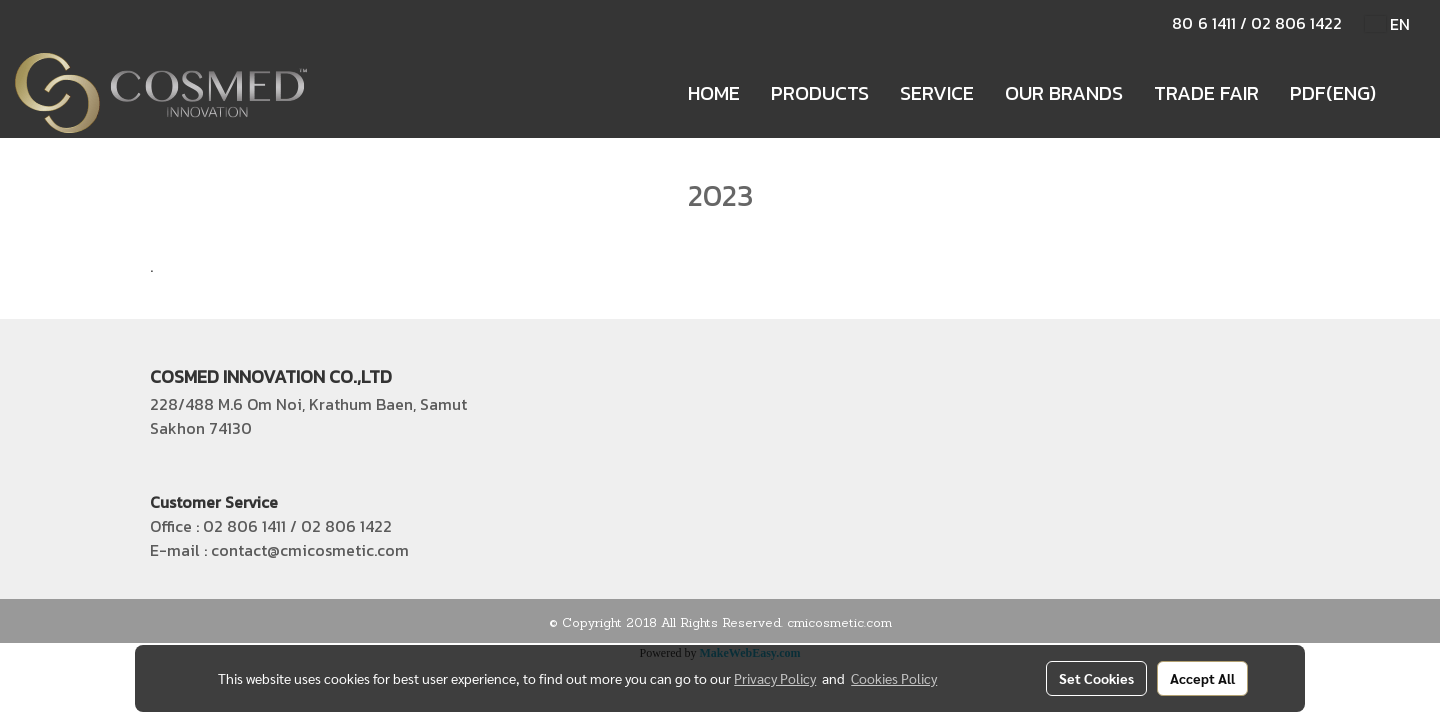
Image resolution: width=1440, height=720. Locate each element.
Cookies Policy (894, 678)
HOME (714, 93)
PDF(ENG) (1333, 93)
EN (1387, 24)
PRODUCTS (820, 93)
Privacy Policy (775, 678)
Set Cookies (1096, 678)
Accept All (1202, 678)
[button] (1409, 93)
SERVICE (937, 93)
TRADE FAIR (1206, 93)
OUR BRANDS (1064, 93)
